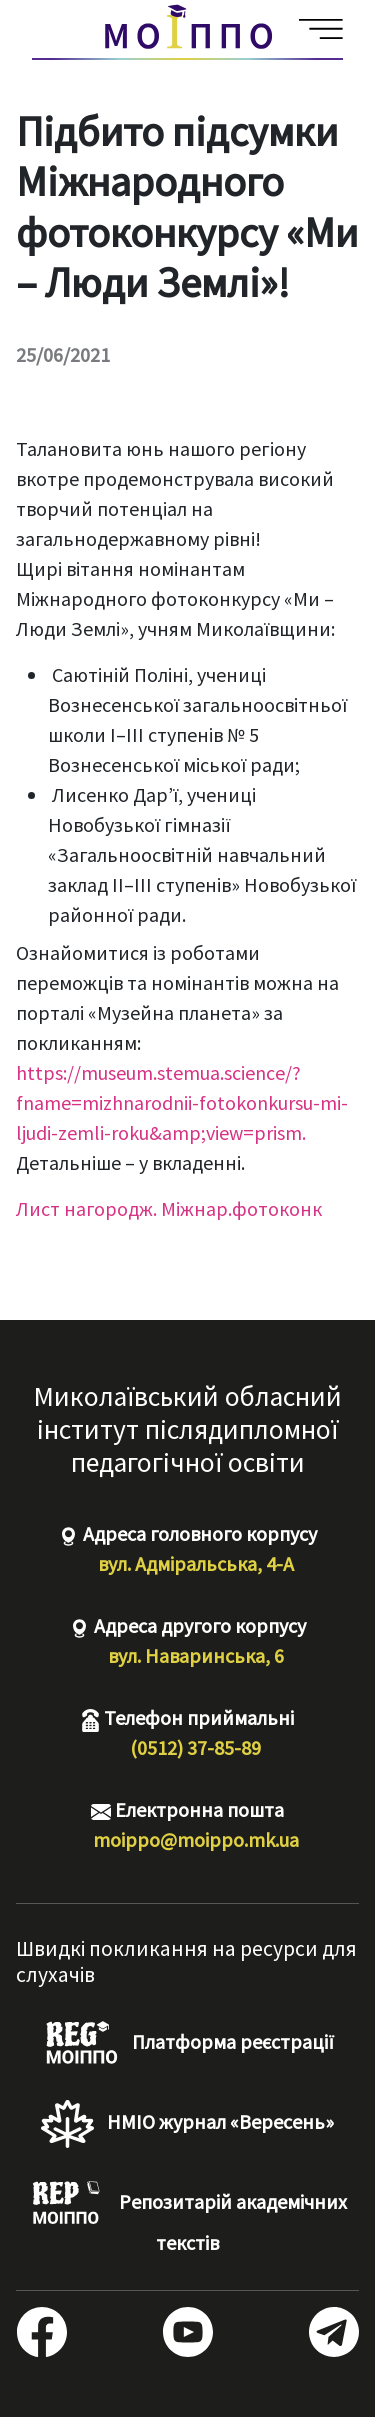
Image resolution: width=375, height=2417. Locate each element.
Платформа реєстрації (187, 2044)
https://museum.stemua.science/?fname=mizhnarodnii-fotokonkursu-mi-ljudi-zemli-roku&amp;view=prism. (182, 1102)
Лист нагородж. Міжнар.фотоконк (169, 1208)
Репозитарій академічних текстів (187, 2217)
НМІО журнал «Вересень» (187, 2124)
